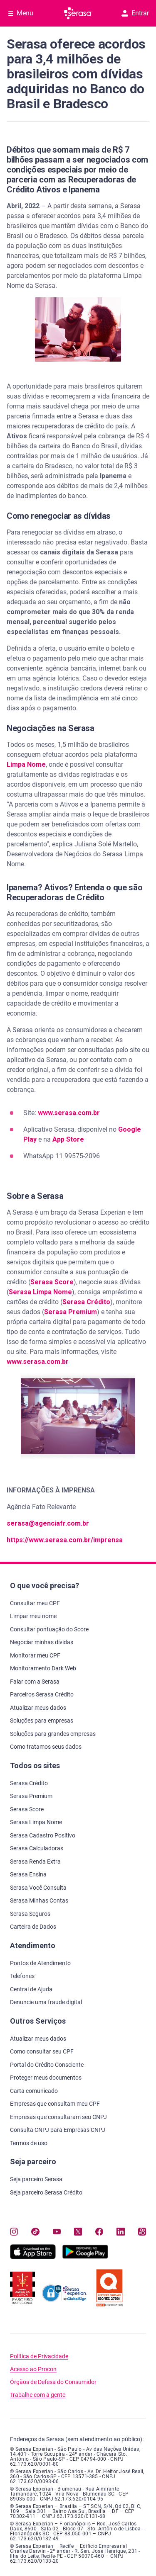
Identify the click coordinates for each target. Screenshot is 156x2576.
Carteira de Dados (33, 1926)
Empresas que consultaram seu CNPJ (58, 2117)
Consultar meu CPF (35, 1603)
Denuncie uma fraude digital (46, 2002)
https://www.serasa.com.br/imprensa (65, 1540)
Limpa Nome (26, 764)
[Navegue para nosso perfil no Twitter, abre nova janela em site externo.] (78, 2231)
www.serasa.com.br (69, 1113)
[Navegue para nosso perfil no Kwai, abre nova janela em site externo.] (142, 2231)
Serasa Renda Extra (35, 1861)
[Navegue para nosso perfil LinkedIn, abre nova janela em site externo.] (120, 2231)
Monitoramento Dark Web (43, 1668)
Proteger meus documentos (46, 2077)
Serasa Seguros (30, 1913)
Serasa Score (52, 1282)
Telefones (22, 1976)
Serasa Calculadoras (36, 1848)
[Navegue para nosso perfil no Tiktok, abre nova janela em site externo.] (35, 2231)
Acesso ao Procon (33, 2369)
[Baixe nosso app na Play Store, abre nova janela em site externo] (85, 2257)
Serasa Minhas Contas (39, 1900)
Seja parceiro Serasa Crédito (46, 2192)
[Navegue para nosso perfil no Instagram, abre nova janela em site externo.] (14, 2231)
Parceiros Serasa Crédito (42, 1694)
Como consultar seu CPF (42, 2051)
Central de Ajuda (31, 1989)
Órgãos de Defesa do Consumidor (53, 2382)
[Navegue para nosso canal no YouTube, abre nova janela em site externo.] (57, 2231)
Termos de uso (28, 2143)
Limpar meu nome (33, 1616)
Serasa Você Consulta (38, 1887)
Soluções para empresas (41, 1720)
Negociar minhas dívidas (41, 1642)
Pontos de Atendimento (40, 1963)
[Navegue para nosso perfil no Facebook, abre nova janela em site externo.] (99, 2231)
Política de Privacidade (39, 2356)
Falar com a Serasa (34, 1681)
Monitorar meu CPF (35, 1655)
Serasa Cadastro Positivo (42, 1835)
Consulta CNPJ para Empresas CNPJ (57, 2129)
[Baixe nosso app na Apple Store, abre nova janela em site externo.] (33, 2257)
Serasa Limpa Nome (40, 1292)
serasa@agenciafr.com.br (48, 1523)
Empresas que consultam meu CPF (55, 2103)
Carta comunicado (34, 2091)
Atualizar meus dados (38, 1707)
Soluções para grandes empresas (53, 1733)
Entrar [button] (135, 13)
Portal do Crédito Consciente (47, 2064)
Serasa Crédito (86, 1302)
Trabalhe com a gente (37, 2395)
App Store (68, 1139)
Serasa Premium (70, 1312)
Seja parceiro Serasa (36, 2179)
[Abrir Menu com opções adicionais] (21, 13)
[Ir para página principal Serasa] (78, 13)
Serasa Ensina (28, 1874)
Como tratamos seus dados (46, 1746)
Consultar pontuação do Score (49, 1629)
